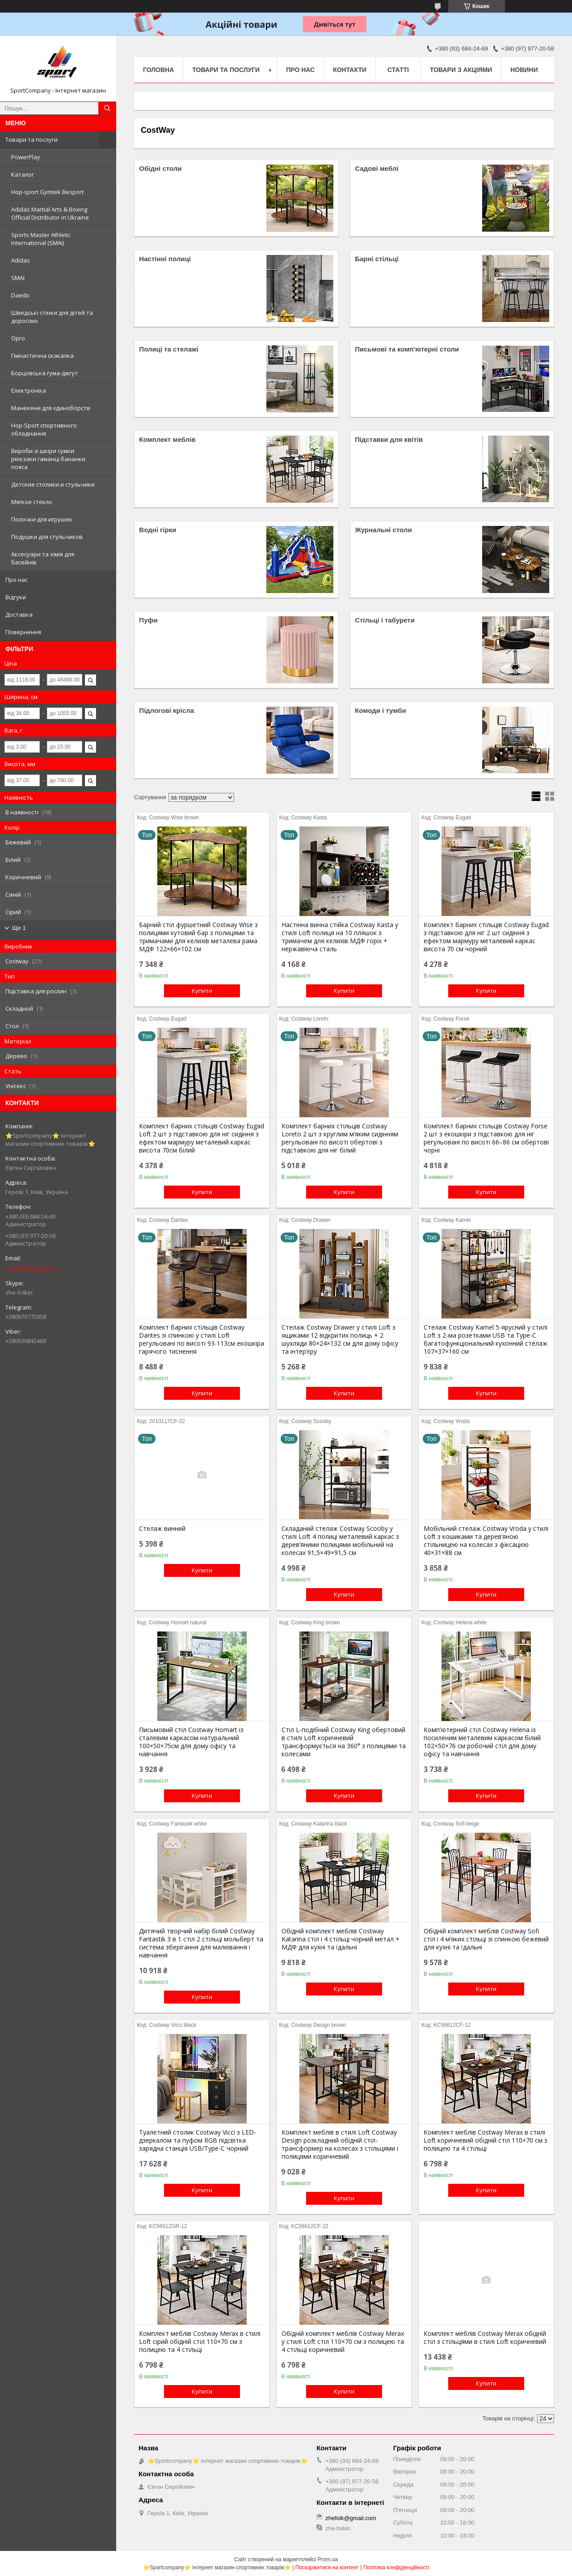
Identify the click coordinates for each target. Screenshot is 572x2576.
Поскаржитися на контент (327, 2567)
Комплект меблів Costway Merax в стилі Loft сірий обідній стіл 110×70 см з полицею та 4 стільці (200, 2342)
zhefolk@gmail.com (31, 1268)
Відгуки (15, 597)
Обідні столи (160, 168)
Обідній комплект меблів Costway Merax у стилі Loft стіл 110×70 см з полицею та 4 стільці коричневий (343, 2342)
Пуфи (148, 620)
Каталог (22, 174)
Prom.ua (328, 2559)
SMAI (18, 278)
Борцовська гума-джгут (44, 373)
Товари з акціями (461, 69)
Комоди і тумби (380, 710)
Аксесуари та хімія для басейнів (42, 558)
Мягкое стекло (31, 502)
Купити (202, 991)
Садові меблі (376, 168)
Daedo (20, 295)
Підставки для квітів (389, 439)
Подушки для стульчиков (47, 537)
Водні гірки (157, 530)
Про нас (16, 580)
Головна (158, 69)
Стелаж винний (162, 1529)
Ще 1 (19, 927)
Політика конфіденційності (396, 2567)
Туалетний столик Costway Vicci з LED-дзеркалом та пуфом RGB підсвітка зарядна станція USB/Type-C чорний (197, 2140)
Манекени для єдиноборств (50, 408)
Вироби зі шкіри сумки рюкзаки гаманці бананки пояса (48, 459)
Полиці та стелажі (168, 349)
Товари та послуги (31, 140)
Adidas (20, 260)
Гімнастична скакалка (42, 356)
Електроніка (28, 390)
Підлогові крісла (166, 710)
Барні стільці (377, 259)
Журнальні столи (383, 530)
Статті (398, 69)
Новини (524, 69)
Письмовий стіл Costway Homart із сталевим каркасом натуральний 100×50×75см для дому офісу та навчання (191, 1742)
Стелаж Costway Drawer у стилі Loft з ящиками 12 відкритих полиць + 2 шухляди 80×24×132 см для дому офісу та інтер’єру (340, 1339)
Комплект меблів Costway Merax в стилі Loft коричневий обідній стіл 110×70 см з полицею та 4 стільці (485, 2140)
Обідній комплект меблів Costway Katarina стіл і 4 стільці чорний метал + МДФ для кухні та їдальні (341, 1939)
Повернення (23, 632)
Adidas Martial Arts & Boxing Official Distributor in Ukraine (50, 213)
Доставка (19, 614)
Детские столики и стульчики (53, 484)
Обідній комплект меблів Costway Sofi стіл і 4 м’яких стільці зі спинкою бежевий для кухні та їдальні (486, 1939)
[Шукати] (107, 108)
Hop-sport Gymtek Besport (47, 192)
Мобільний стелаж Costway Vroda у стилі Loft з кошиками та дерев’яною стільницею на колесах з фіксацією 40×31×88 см (486, 1541)
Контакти (349, 69)
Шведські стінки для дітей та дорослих (52, 317)
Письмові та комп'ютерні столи (407, 349)
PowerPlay (25, 157)
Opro (18, 338)
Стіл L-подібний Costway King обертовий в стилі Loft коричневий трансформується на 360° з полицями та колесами (344, 1742)
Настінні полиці (164, 259)
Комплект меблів (167, 439)
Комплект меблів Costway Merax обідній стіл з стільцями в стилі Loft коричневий (485, 2338)
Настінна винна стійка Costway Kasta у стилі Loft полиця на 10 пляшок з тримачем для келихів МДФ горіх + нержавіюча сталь (340, 937)
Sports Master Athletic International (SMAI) (41, 239)
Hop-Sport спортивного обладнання (44, 429)
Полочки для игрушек (41, 519)
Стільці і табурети (385, 620)
